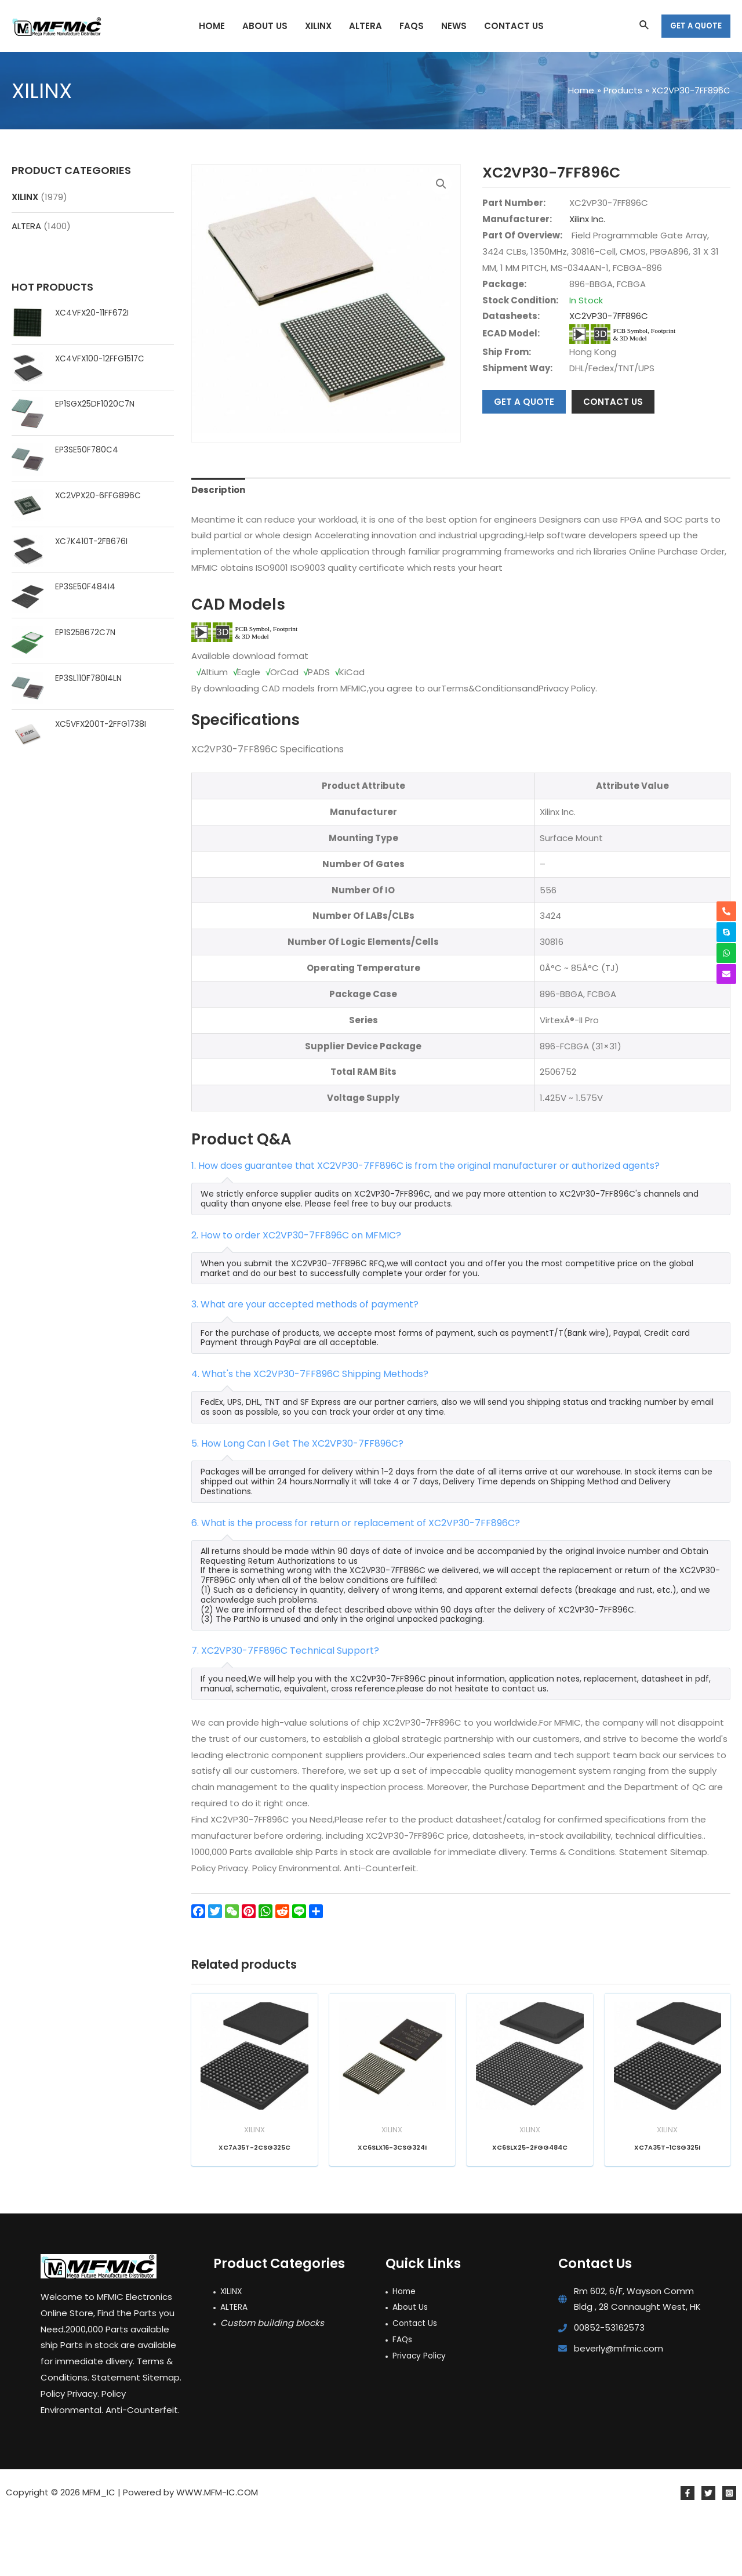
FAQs (403, 2399)
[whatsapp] (726, 953)
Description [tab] (218, 551)
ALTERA (26, 226)
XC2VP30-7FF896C (608, 316)
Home (405, 2351)
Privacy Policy (420, 2416)
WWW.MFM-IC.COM (217, 2552)
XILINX (25, 197)
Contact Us (417, 2384)
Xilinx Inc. (587, 219)
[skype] (726, 932)
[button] (441, 183)
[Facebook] (687, 2553)
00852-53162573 (609, 2388)
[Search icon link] (644, 26)
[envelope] (726, 974)
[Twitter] (708, 2553)
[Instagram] (729, 2553)
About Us (412, 2367)
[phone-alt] (726, 911)
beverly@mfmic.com (618, 2409)
